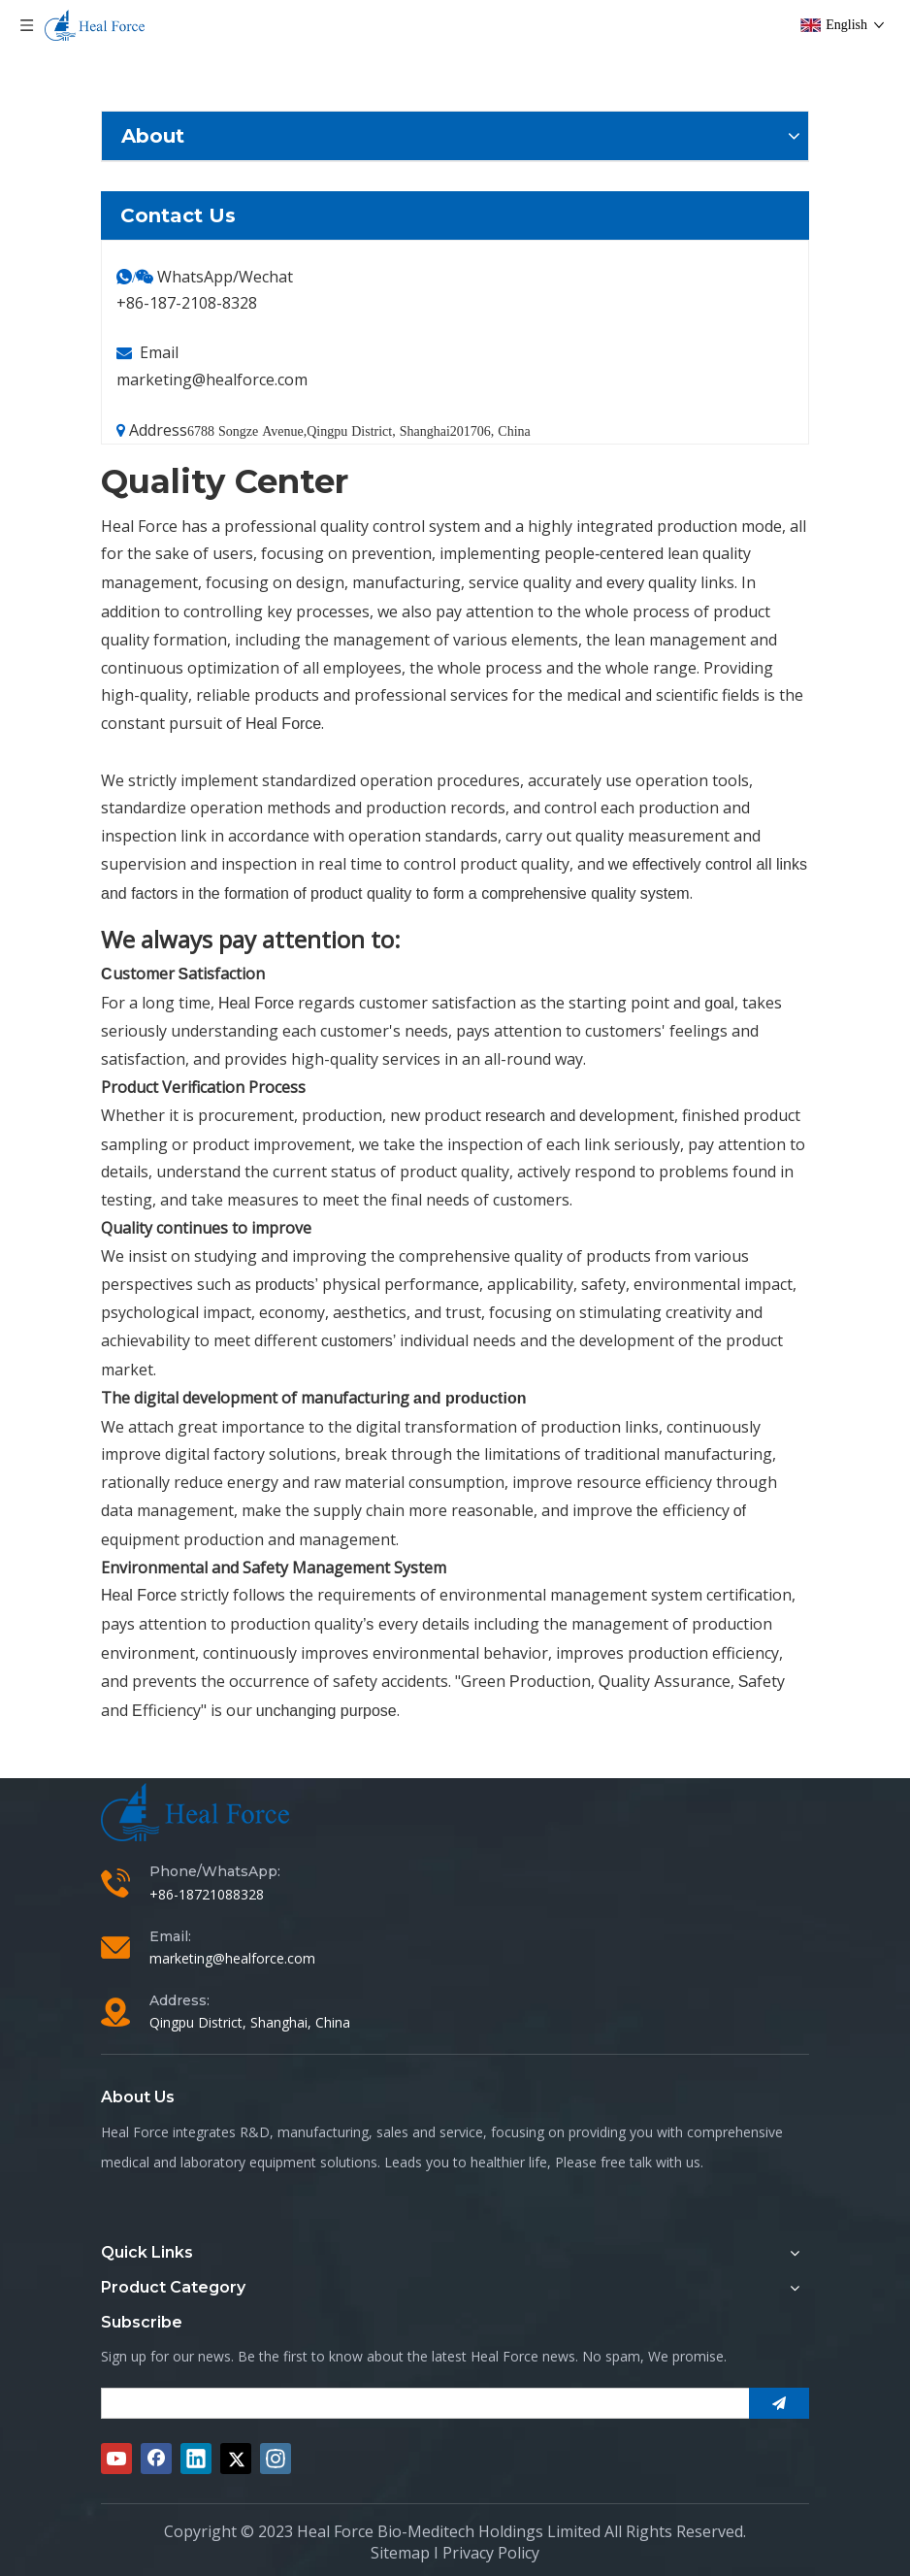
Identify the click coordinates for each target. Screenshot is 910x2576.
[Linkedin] (195, 2458)
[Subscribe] (779, 2403)
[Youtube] (116, 2458)
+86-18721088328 (206, 1894)
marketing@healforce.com (212, 379)
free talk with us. (652, 2162)
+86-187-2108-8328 (186, 303)
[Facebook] (156, 2458)
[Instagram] (275, 2458)
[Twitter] (235, 2458)
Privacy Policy (490, 2552)
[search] (419, 2403)
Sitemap (400, 2552)
